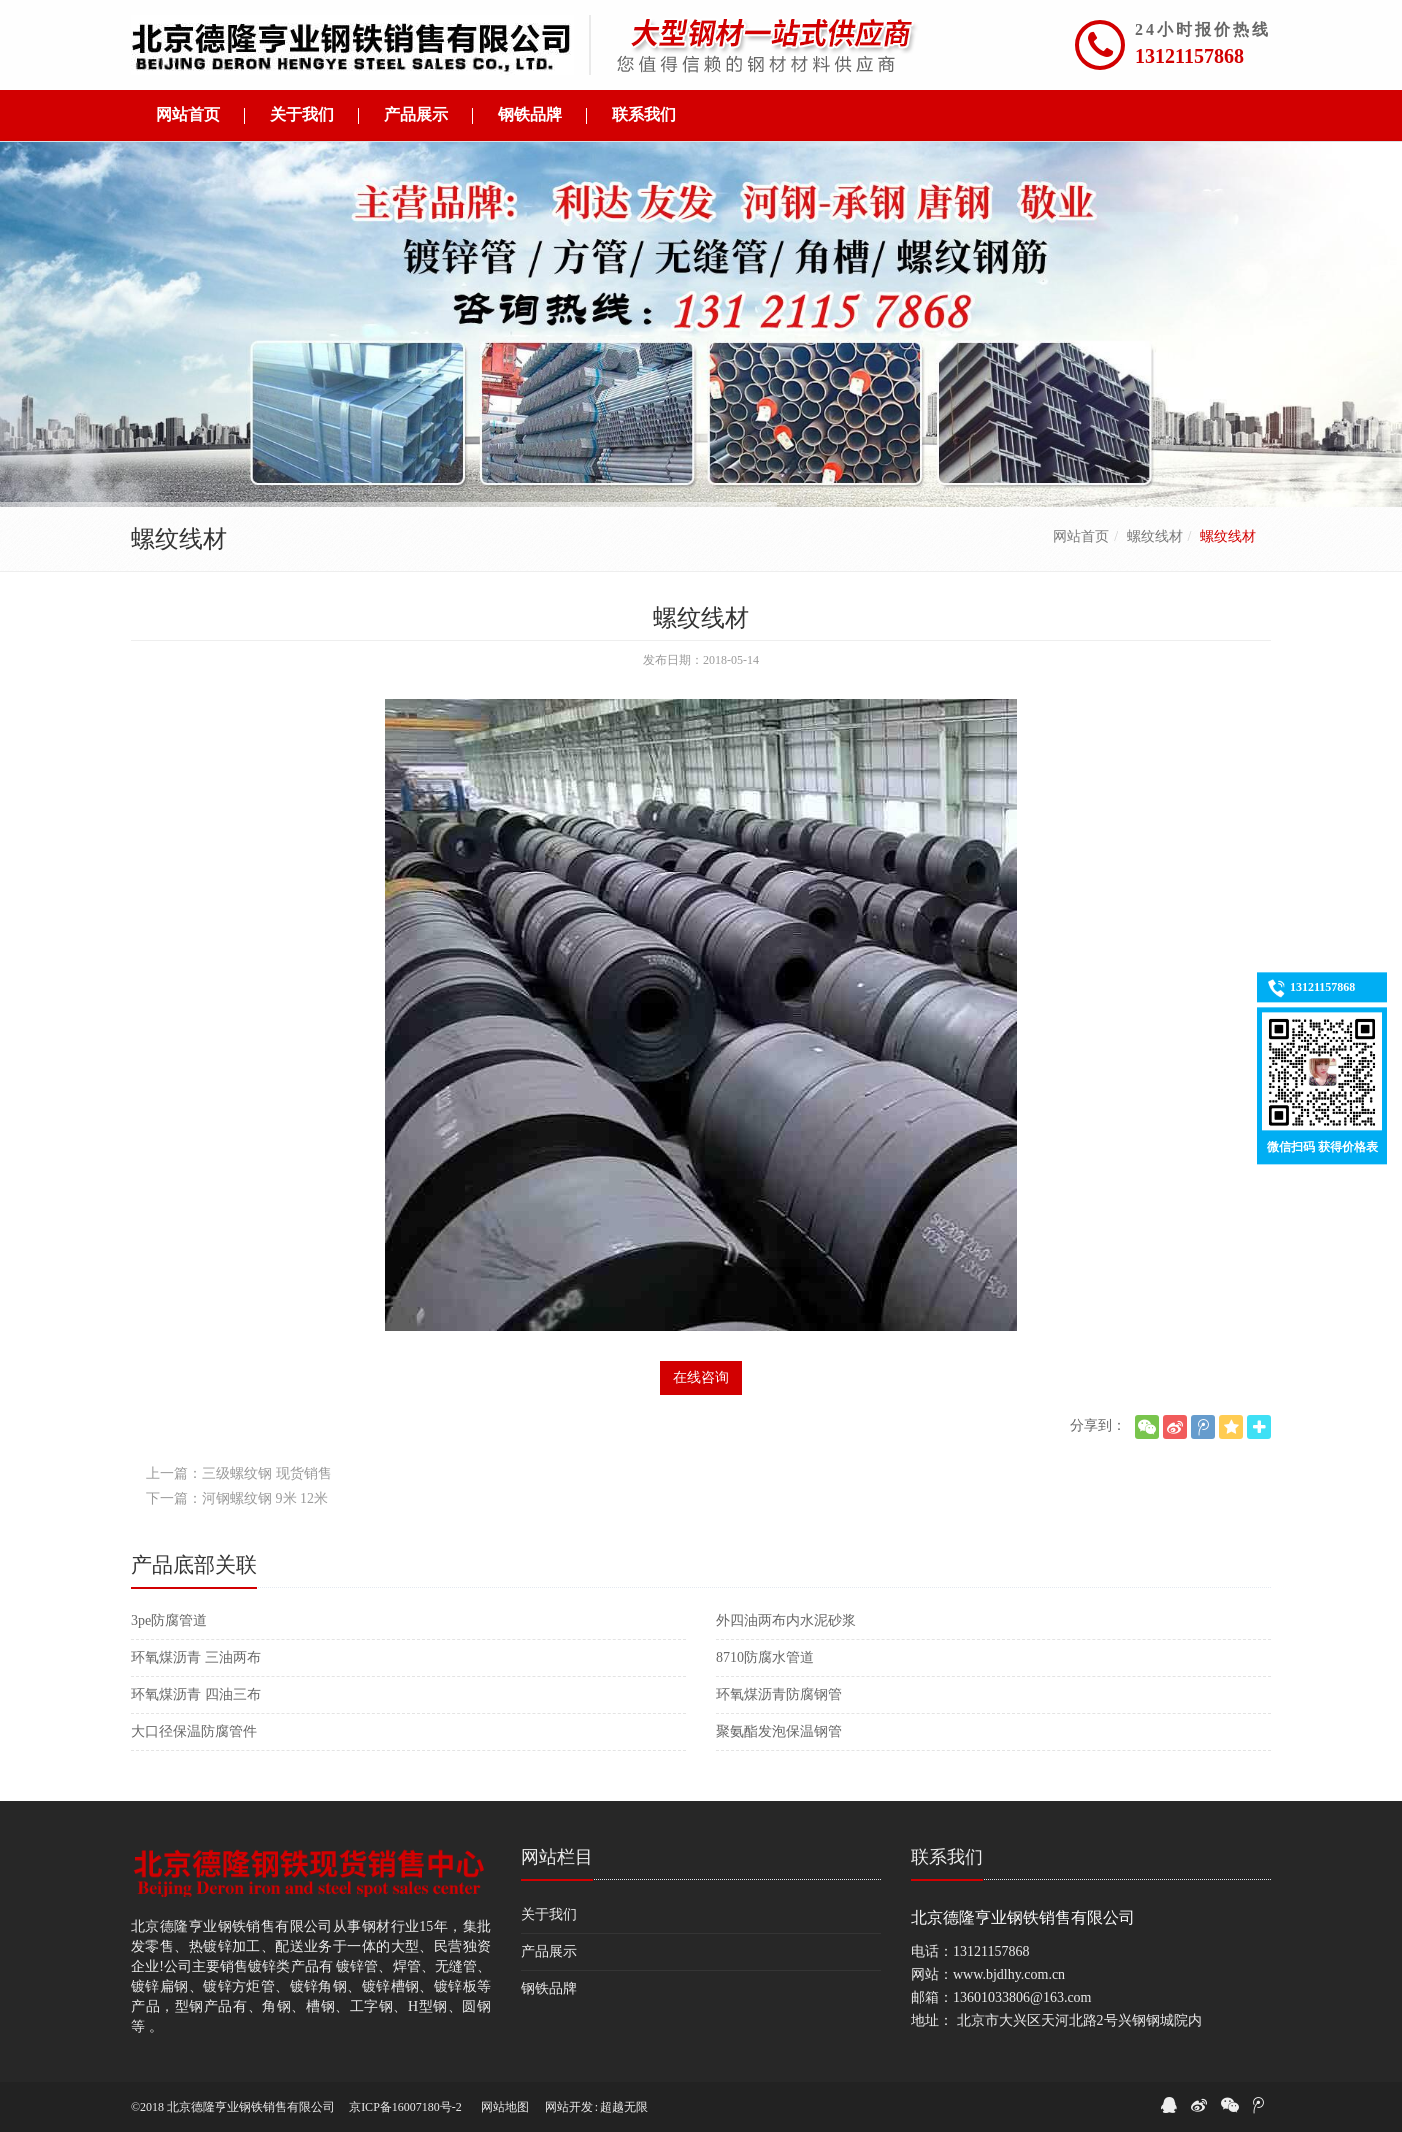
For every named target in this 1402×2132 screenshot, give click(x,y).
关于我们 (549, 1914)
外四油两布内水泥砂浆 (786, 1620)
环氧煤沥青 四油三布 (196, 1694)
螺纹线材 (1155, 536)
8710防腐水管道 (765, 1657)
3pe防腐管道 (169, 1620)
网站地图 (505, 2107)
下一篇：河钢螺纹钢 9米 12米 (237, 1498)
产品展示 (549, 1951)
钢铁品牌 (549, 1988)
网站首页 (1081, 536)
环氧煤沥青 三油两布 (196, 1657)
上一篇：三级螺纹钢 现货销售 (239, 1473)
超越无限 (624, 2107)
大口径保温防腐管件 (194, 1731)
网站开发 (569, 2107)
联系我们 (947, 1857)
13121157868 (1189, 56)
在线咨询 (701, 1377)
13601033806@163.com (1022, 1997)
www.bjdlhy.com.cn (1009, 1974)
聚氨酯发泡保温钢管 (779, 1731)
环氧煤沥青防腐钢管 (779, 1694)
